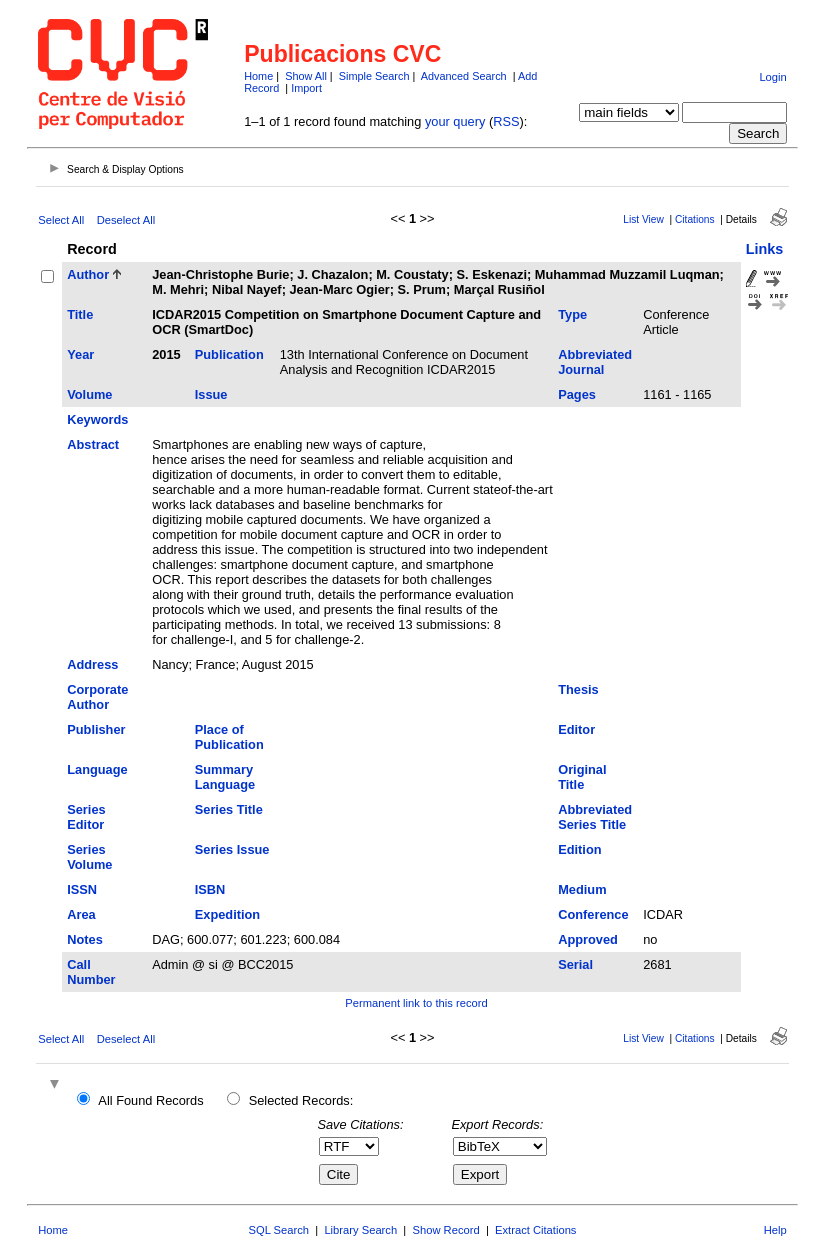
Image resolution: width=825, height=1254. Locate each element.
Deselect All (126, 220)
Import (306, 88)
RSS (506, 121)
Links (765, 249)
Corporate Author (97, 697)
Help (775, 1230)
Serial (575, 964)
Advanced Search (464, 76)
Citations (695, 219)
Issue (211, 394)
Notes (85, 939)
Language (97, 769)
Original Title (582, 777)
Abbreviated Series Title (595, 817)
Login (772, 77)
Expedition (227, 914)
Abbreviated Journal (595, 362)
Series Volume (89, 857)
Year (80, 354)
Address (92, 664)
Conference (593, 914)
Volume (89, 394)
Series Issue (232, 849)
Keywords (97, 419)
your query (455, 121)
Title (80, 314)
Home (258, 76)
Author (88, 274)
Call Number (91, 972)
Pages (577, 394)
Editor (576, 729)
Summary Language (225, 777)
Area (81, 914)
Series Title (229, 809)
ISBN (210, 889)
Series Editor (86, 817)
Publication (229, 354)
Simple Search (374, 76)
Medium (582, 889)
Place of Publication (229, 737)
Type (572, 314)
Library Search (360, 1230)
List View (643, 219)
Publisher (96, 729)
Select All (61, 220)
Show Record (446, 1230)
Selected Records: (301, 1100)
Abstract (93, 444)
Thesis (578, 689)
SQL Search (279, 1230)
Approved (588, 939)
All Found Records (150, 1100)
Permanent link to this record (416, 1003)
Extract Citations (535, 1230)
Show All (306, 76)
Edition (579, 849)
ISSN (82, 889)
